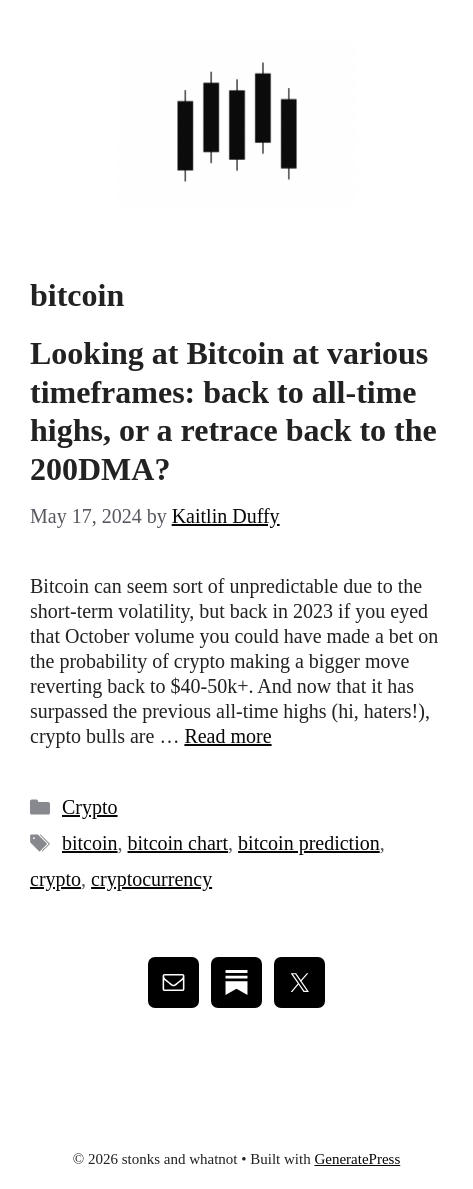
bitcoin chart (178, 843)
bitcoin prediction (309, 843)
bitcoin (90, 843)
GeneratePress (357, 1159)
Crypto (90, 807)
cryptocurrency (151, 879)
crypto (55, 879)
